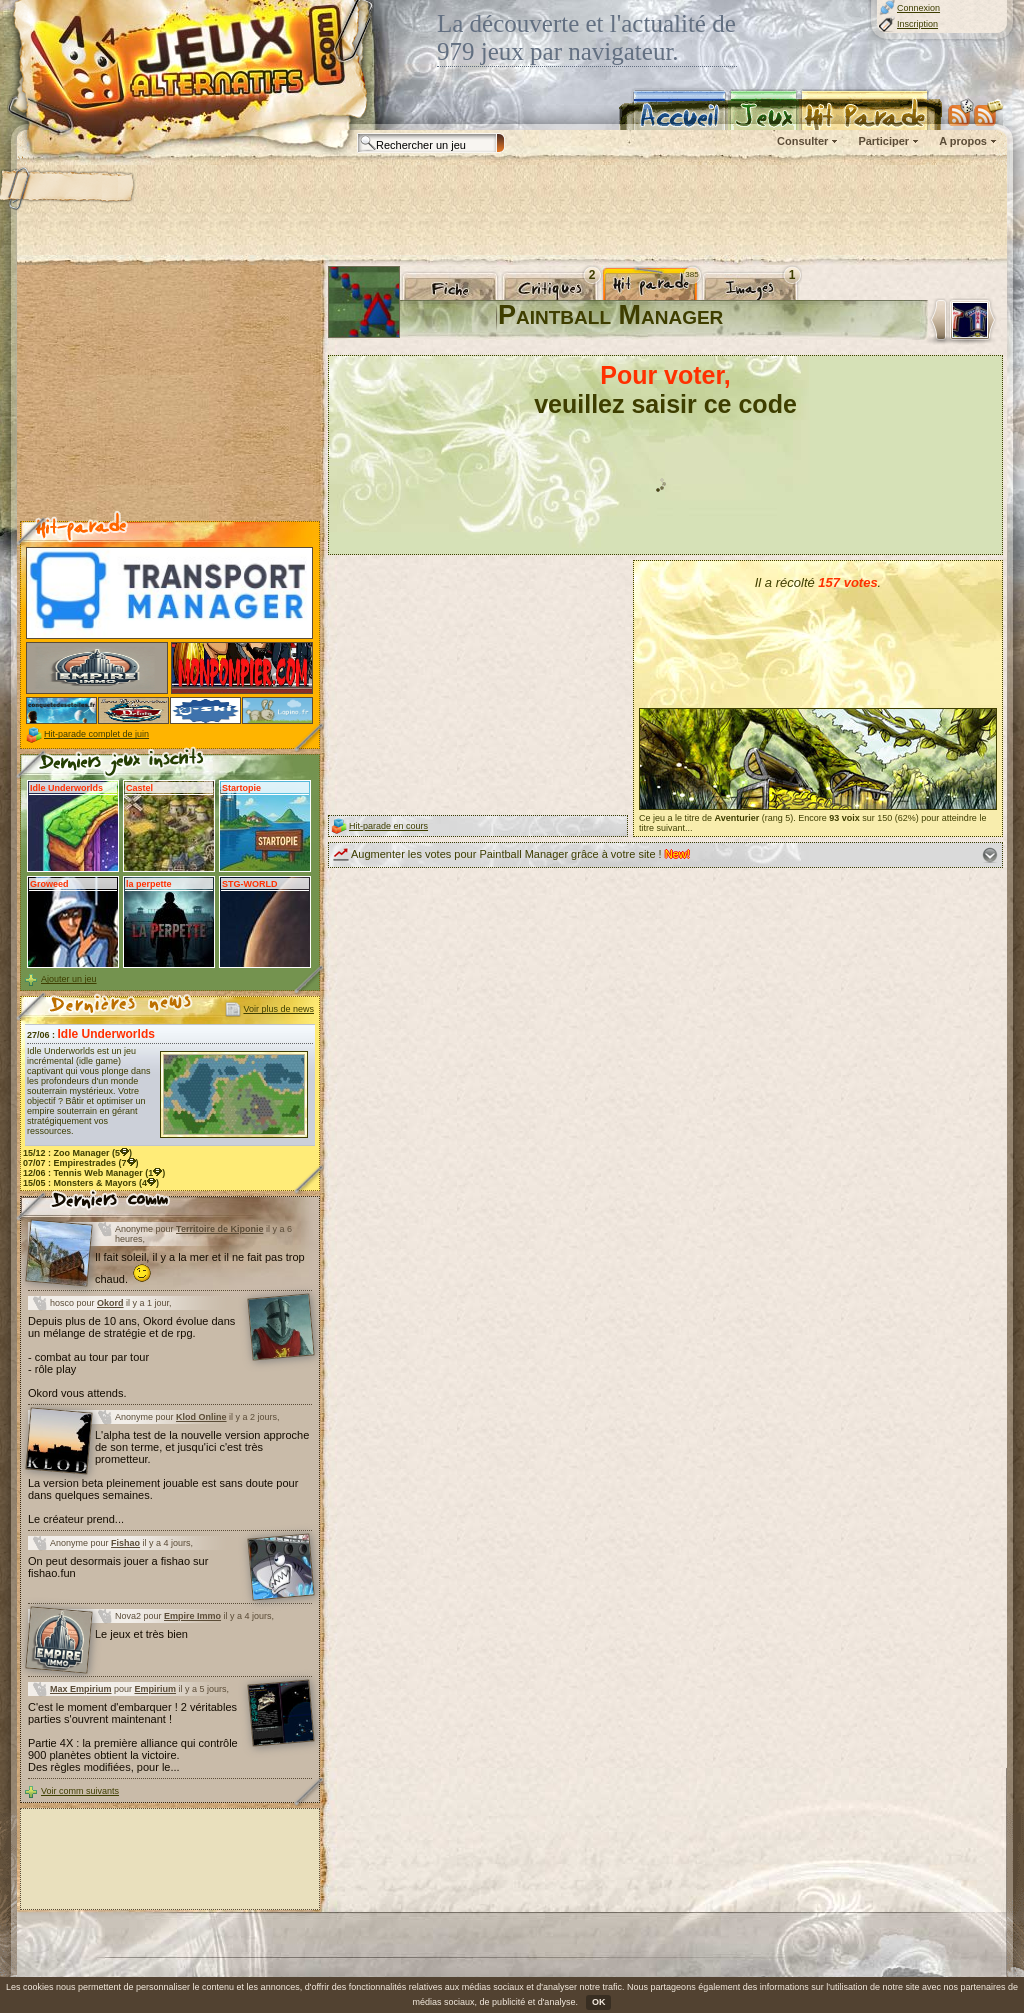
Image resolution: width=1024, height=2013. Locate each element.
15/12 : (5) (77, 1153)
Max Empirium (81, 1689)
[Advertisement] (511, 210)
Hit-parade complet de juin (96, 734)
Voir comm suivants (80, 1791)
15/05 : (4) (91, 1183)
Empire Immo (192, 1616)
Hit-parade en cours (388, 826)
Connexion (918, 8)
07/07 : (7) (81, 1163)
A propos (963, 141)
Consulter (802, 141)
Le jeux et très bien (141, 1634)
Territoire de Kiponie (219, 1229)
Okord (110, 1303)
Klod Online (201, 1417)
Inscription (917, 24)
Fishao (125, 1543)
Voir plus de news (278, 1009)
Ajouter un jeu (69, 979)
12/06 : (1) (94, 1173)
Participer (883, 141)
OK (599, 2002)
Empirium (156, 1689)
